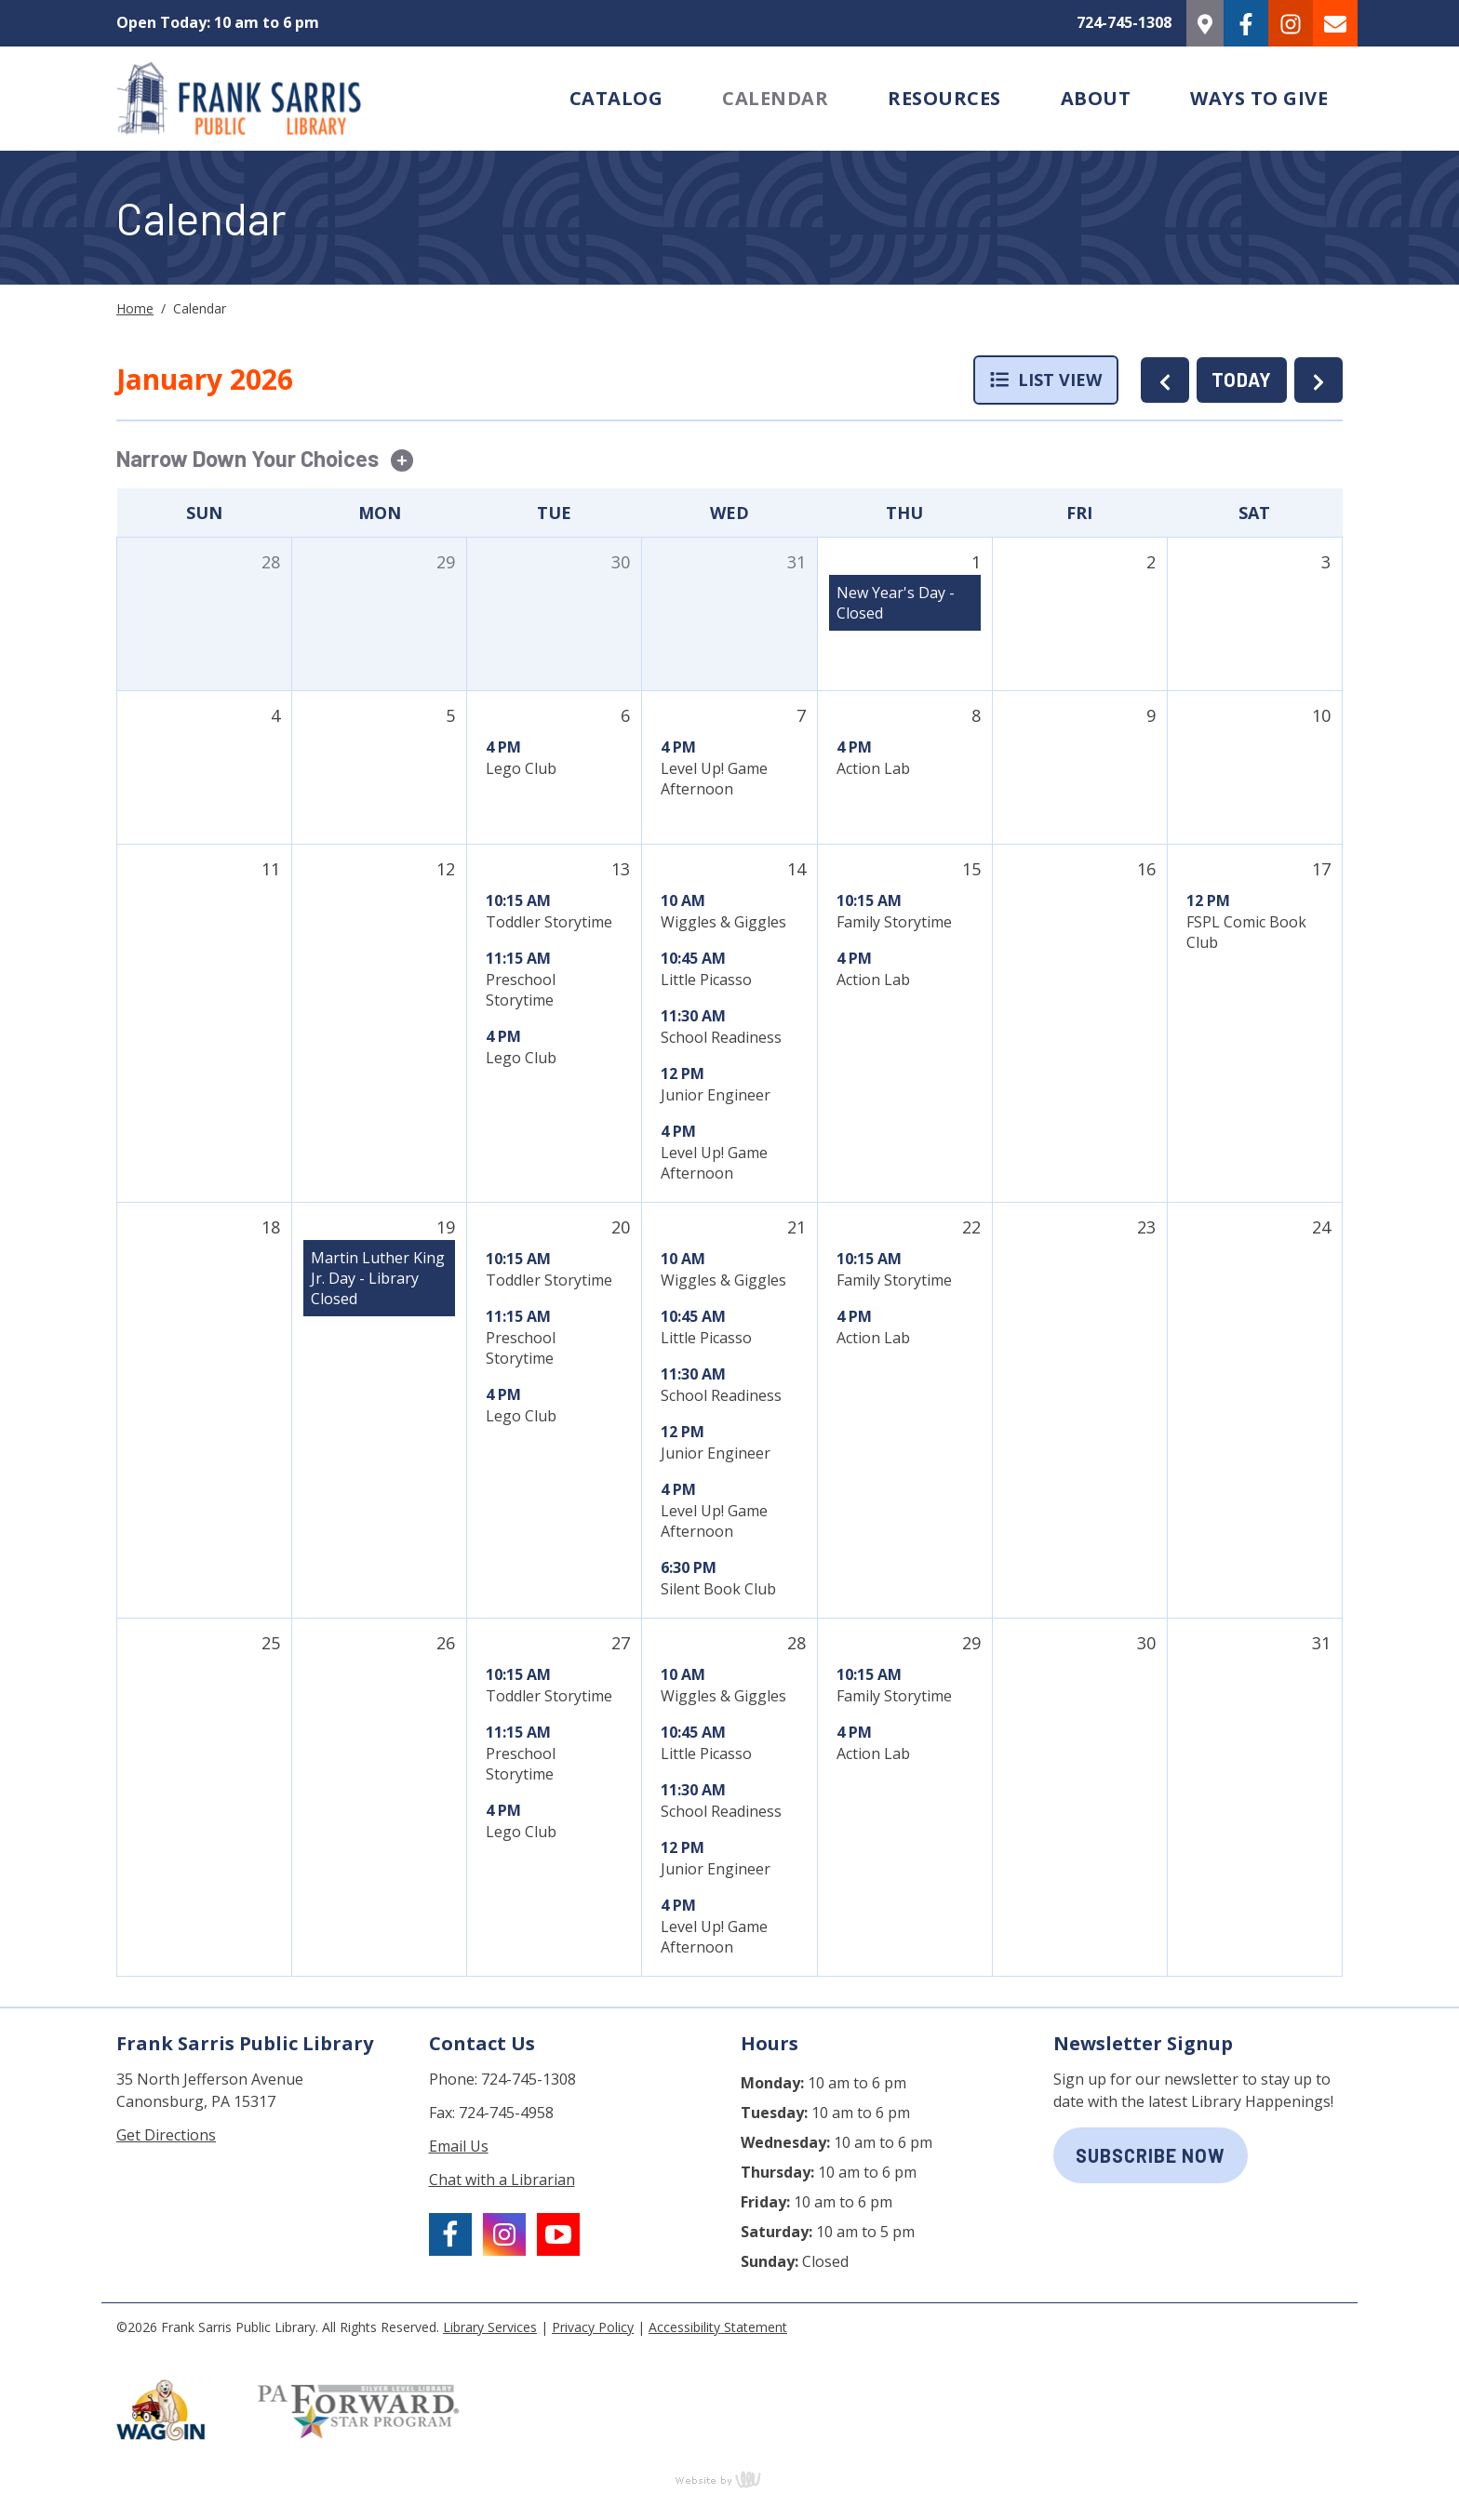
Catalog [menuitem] (616, 98)
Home (135, 308)
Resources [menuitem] (944, 98)
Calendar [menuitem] (775, 98)
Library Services (490, 2327)
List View (1046, 379)
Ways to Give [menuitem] (1259, 98)
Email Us (459, 2146)
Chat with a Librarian (502, 2179)
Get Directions (166, 2135)
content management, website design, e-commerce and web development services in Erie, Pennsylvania (729, 2479)
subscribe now (1150, 2155)
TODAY (1241, 379)
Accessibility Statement (718, 2327)
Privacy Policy (593, 2327)
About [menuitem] (1096, 98)
